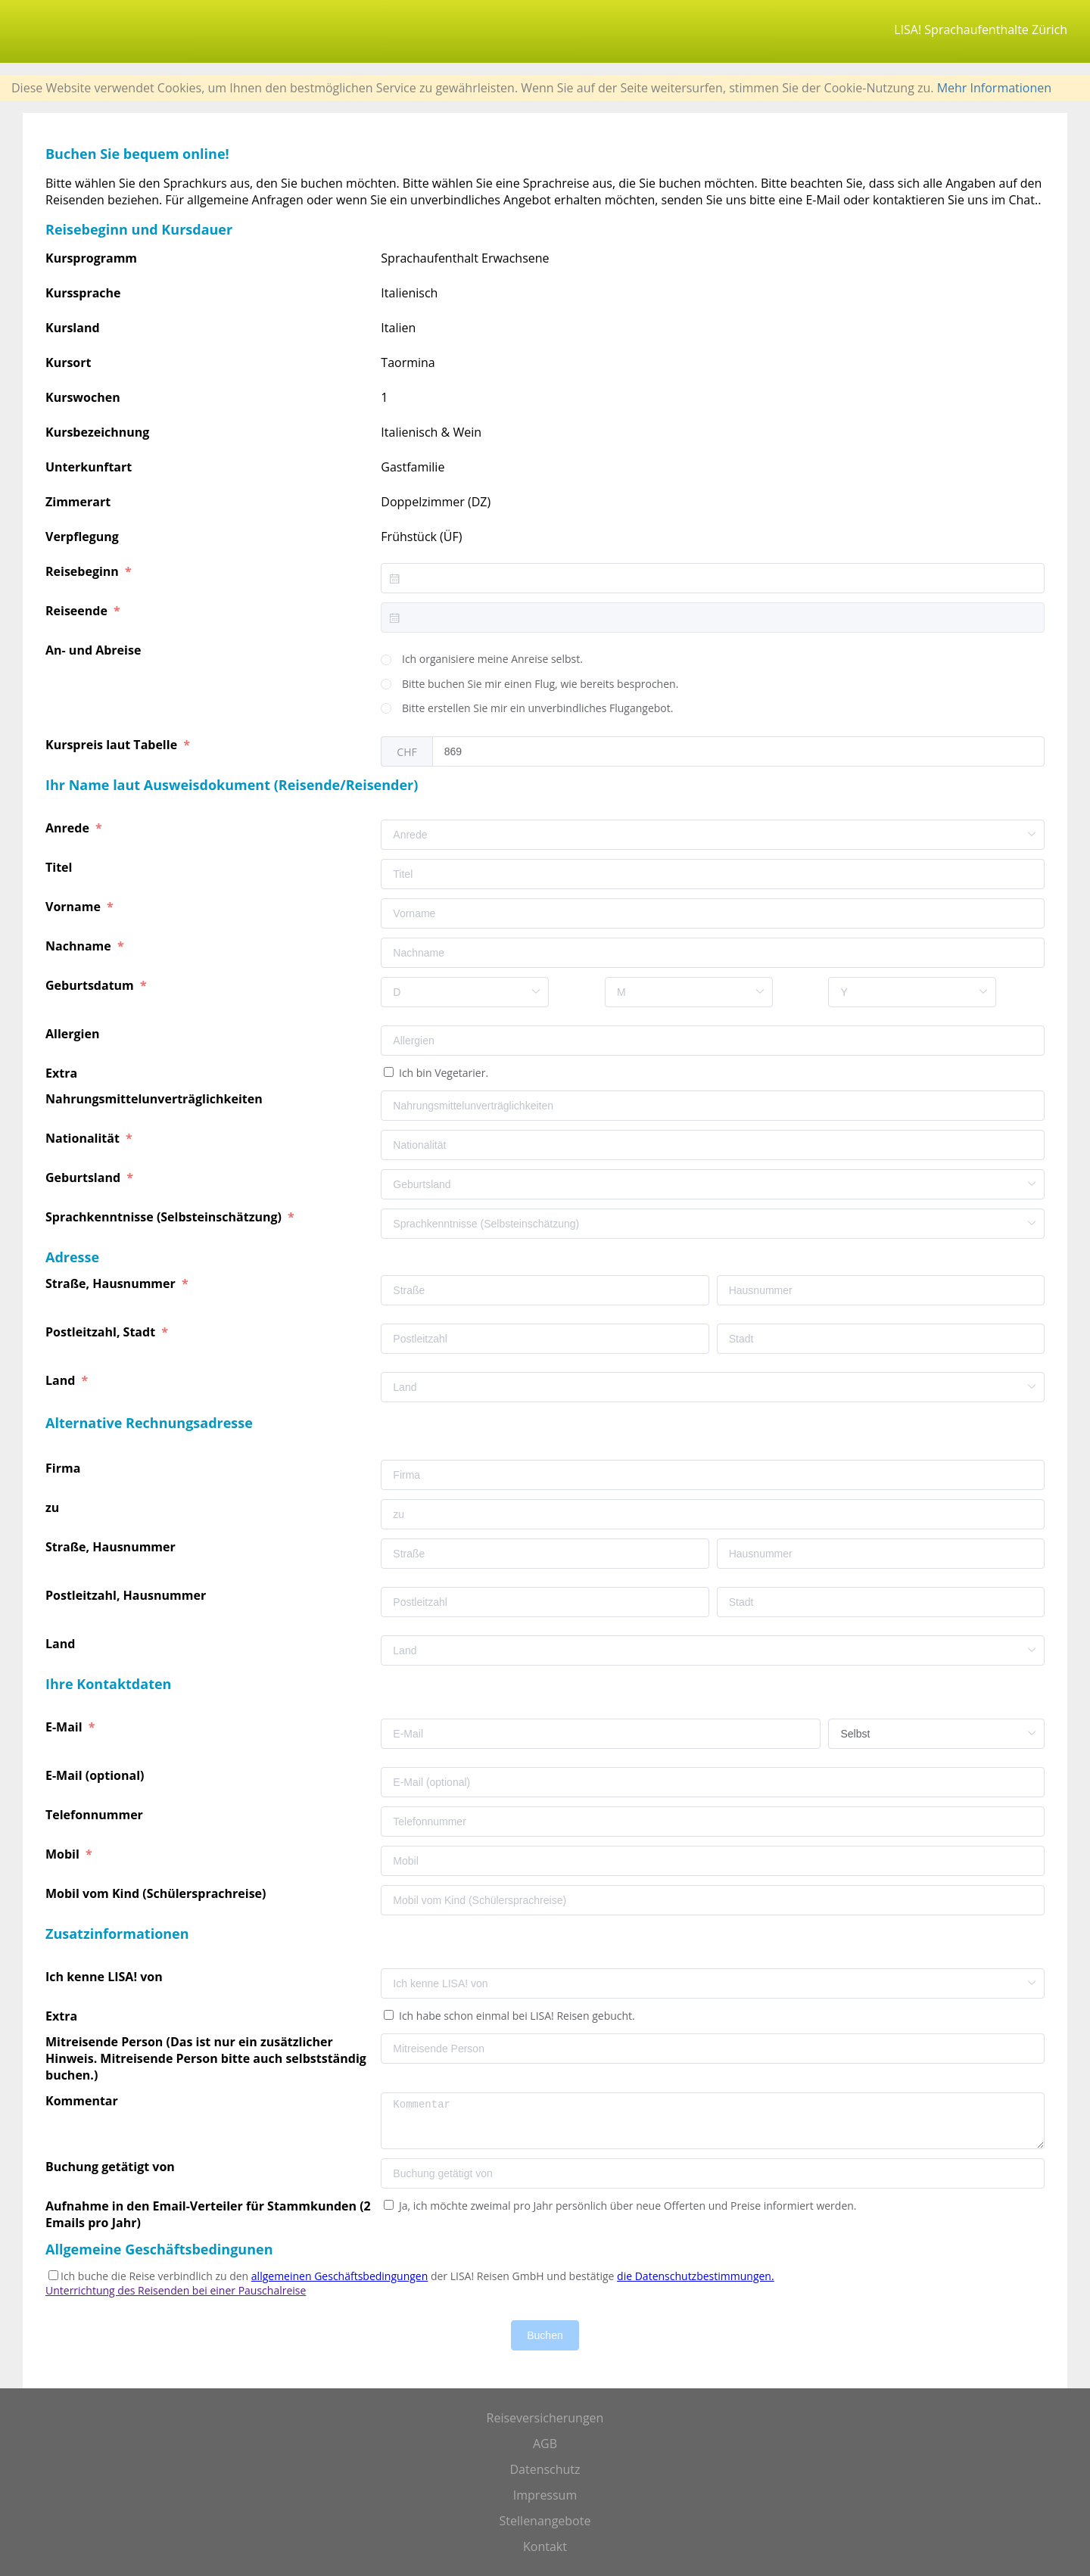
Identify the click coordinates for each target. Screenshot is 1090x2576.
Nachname (79, 946)
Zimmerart (78, 501)
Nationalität (84, 1138)
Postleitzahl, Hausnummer (127, 1595)
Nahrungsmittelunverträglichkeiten (155, 1098)
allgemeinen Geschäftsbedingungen (339, 2276)
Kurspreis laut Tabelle (112, 744)
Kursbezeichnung (97, 432)
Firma (64, 1468)
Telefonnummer (95, 1814)
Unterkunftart (88, 467)
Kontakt (545, 2546)
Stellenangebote (545, 2520)
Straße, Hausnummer (112, 1283)
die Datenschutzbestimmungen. (695, 2276)
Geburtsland (84, 1177)
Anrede (68, 828)
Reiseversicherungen (545, 2418)
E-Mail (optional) (96, 1775)
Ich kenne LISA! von (105, 1976)
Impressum (545, 2495)
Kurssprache (83, 293)
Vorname (74, 906)
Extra (64, 1073)
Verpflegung (82, 536)
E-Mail (65, 1727)
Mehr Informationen (994, 87)
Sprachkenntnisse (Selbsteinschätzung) (165, 1217)
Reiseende (78, 610)
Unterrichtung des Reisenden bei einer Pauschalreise (175, 2290)
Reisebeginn (83, 571)
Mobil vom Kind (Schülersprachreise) (157, 1893)
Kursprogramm (91, 258)
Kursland (72, 327)
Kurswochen (82, 397)
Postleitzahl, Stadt (101, 1332)
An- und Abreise (95, 650)
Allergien (74, 1033)
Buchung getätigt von (111, 2166)
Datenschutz (544, 2469)
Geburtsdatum (91, 985)
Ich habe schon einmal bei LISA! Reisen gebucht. (515, 2015)
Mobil (64, 1854)
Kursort (68, 362)
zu (53, 1507)
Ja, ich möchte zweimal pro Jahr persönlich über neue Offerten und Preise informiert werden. (626, 2205)
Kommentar (83, 2100)
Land (62, 1380)
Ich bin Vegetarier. (442, 1073)
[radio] (482, 660)
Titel (60, 867)
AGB (545, 2443)
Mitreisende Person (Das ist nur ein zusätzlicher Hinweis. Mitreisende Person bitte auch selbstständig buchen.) (205, 2058)
